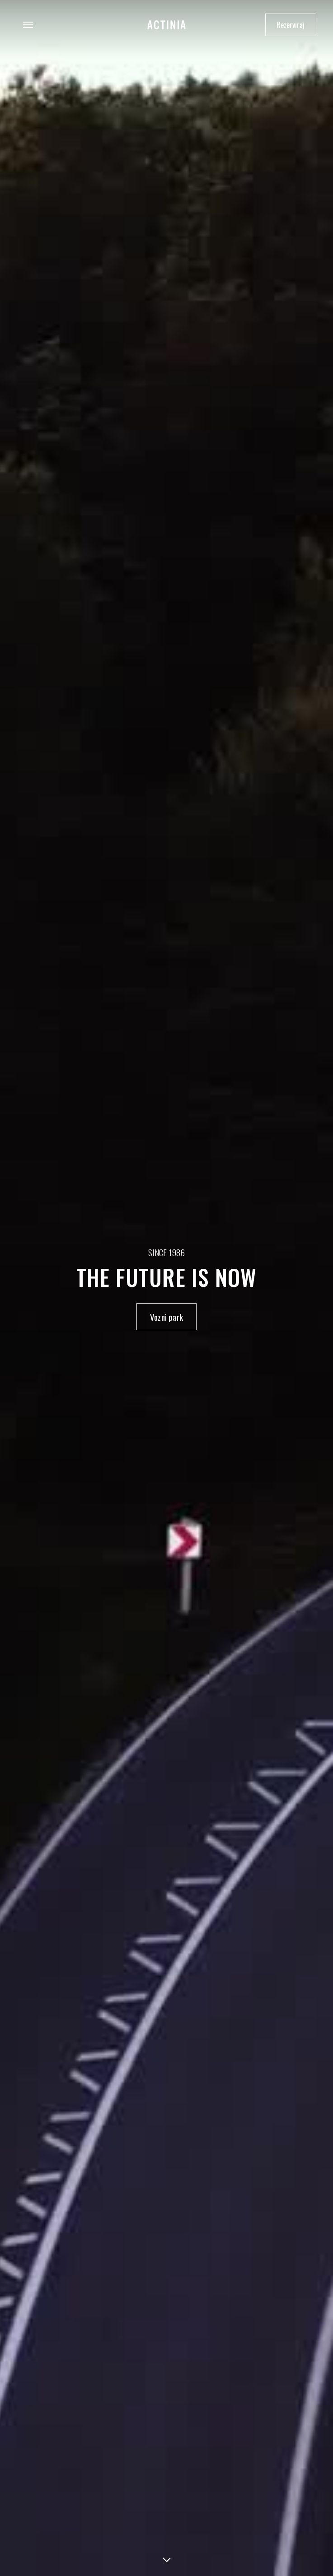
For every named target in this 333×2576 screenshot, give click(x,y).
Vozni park (166, 1316)
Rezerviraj (291, 24)
